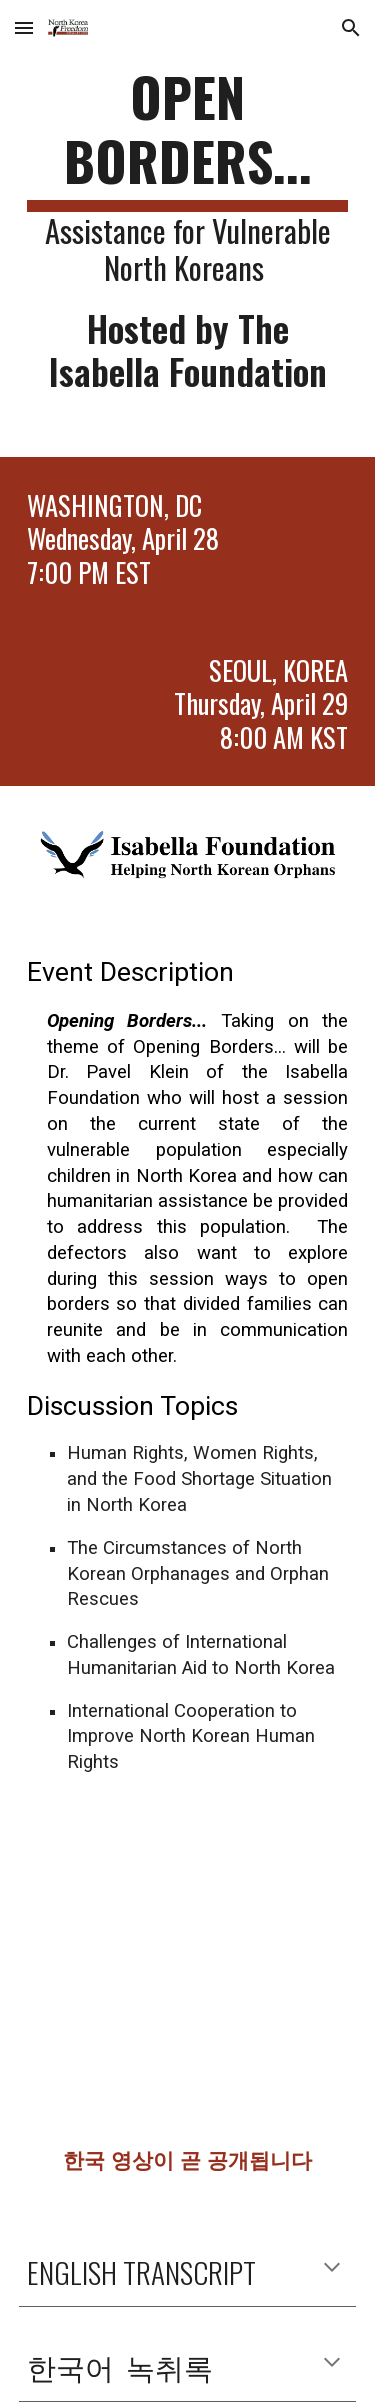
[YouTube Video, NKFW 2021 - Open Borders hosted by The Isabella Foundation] (188, 1980)
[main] (188, 228)
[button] (24, 27)
